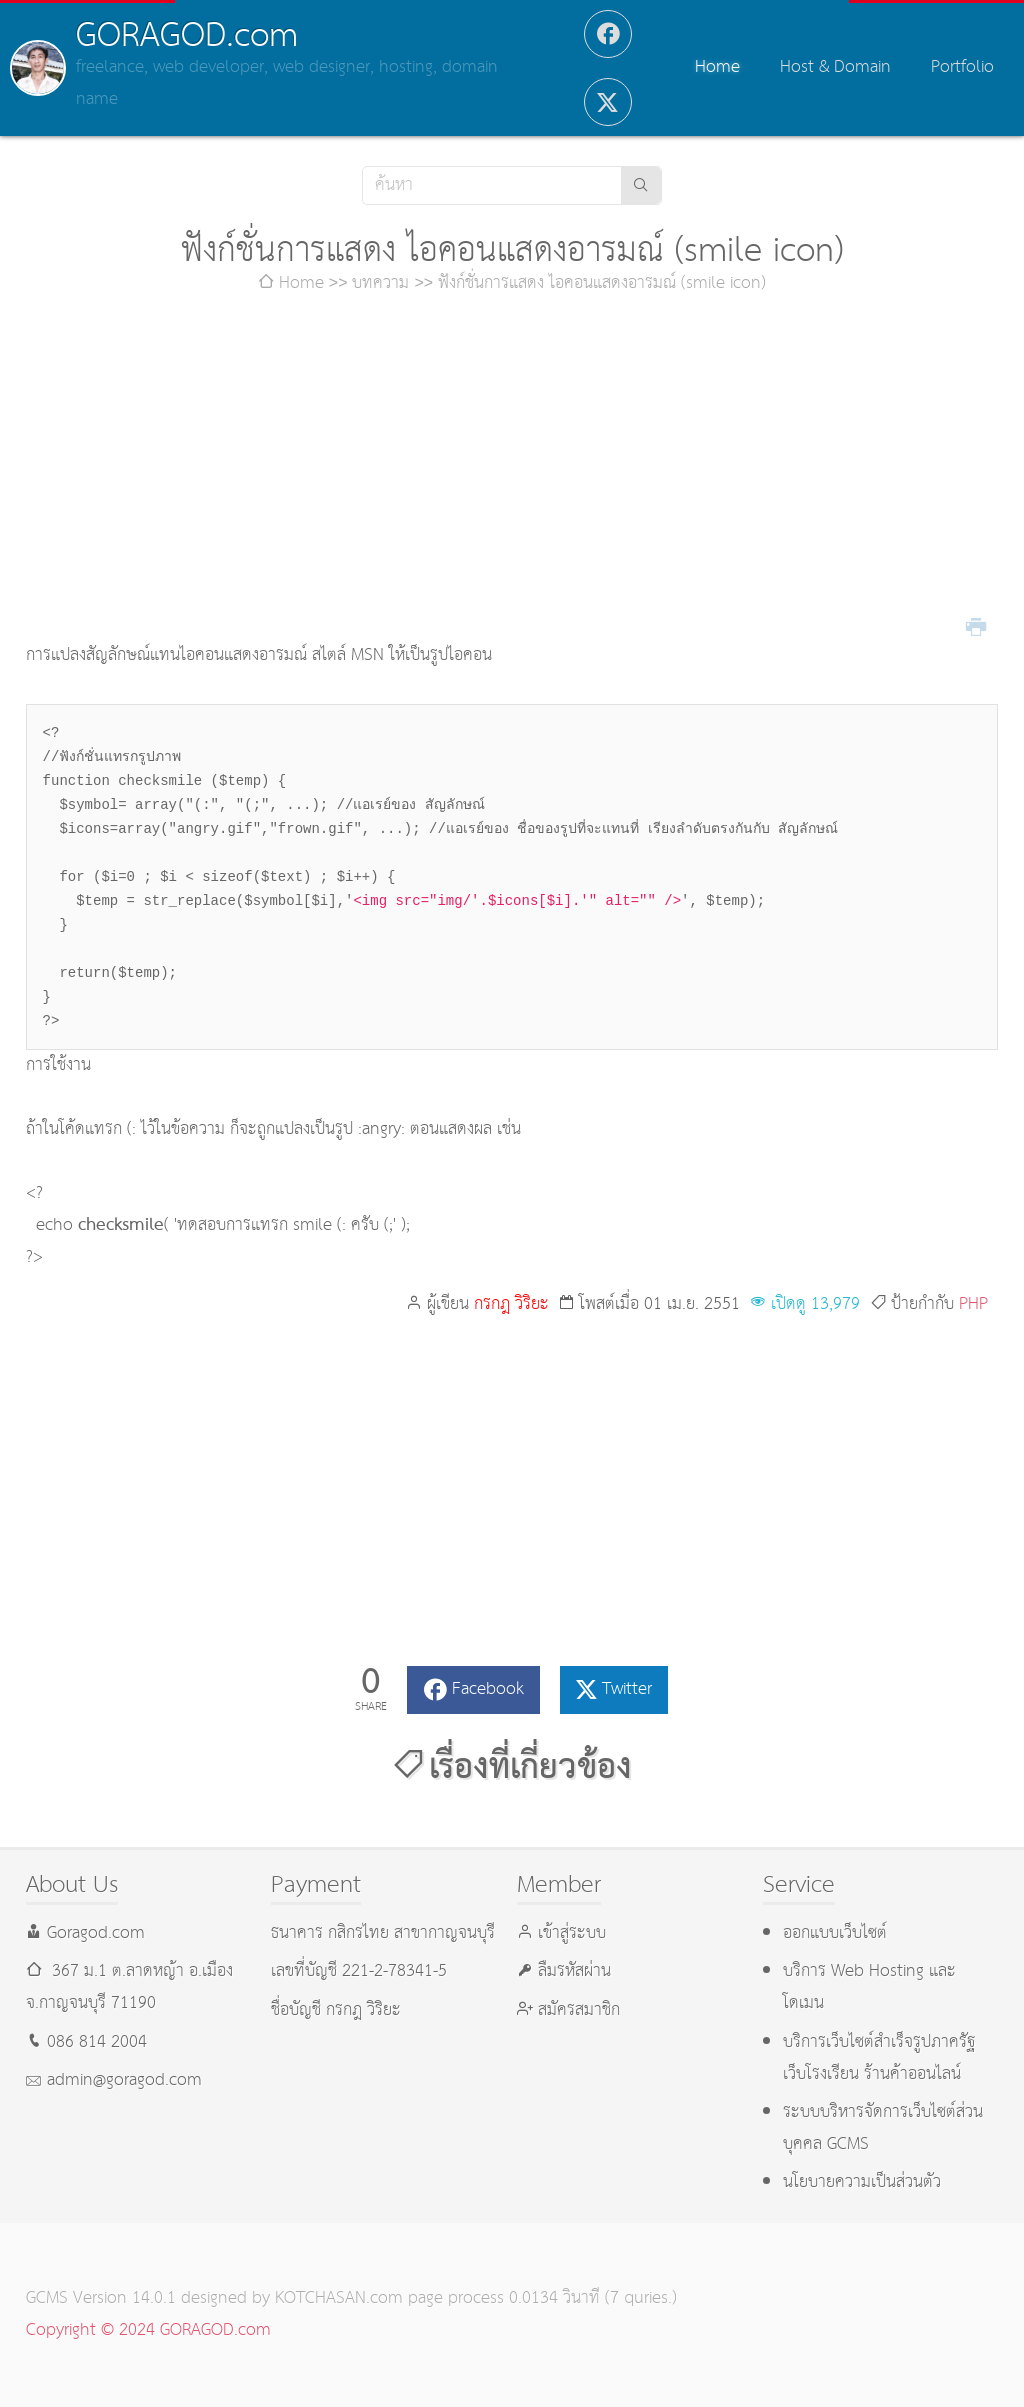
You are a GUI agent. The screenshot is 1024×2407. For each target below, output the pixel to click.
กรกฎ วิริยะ (511, 1304)
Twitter (627, 1689)
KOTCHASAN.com (339, 2298)
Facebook (488, 1689)
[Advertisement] (512, 470)
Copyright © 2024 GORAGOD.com (148, 2330)
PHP (973, 1304)
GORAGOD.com (187, 36)
